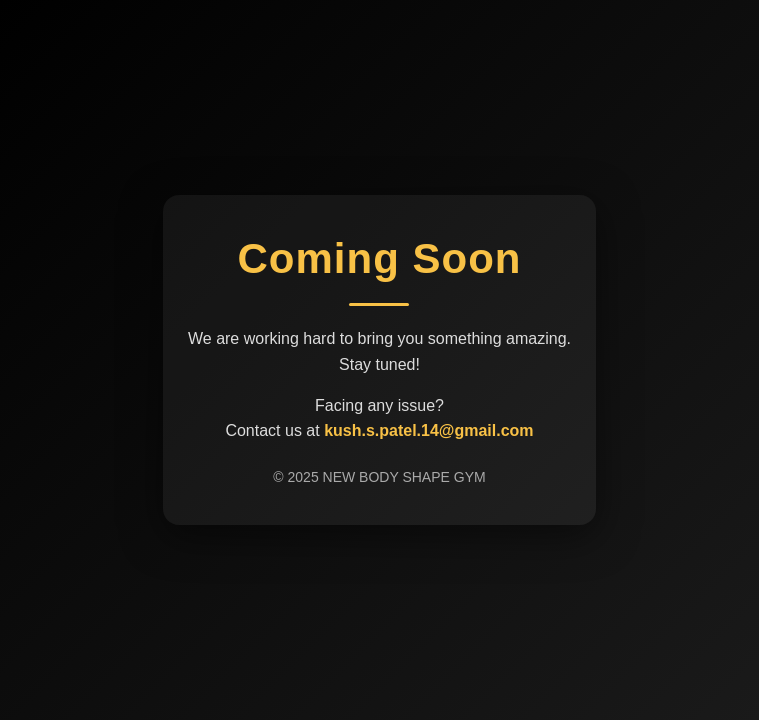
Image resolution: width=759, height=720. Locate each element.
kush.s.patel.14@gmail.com (428, 430)
